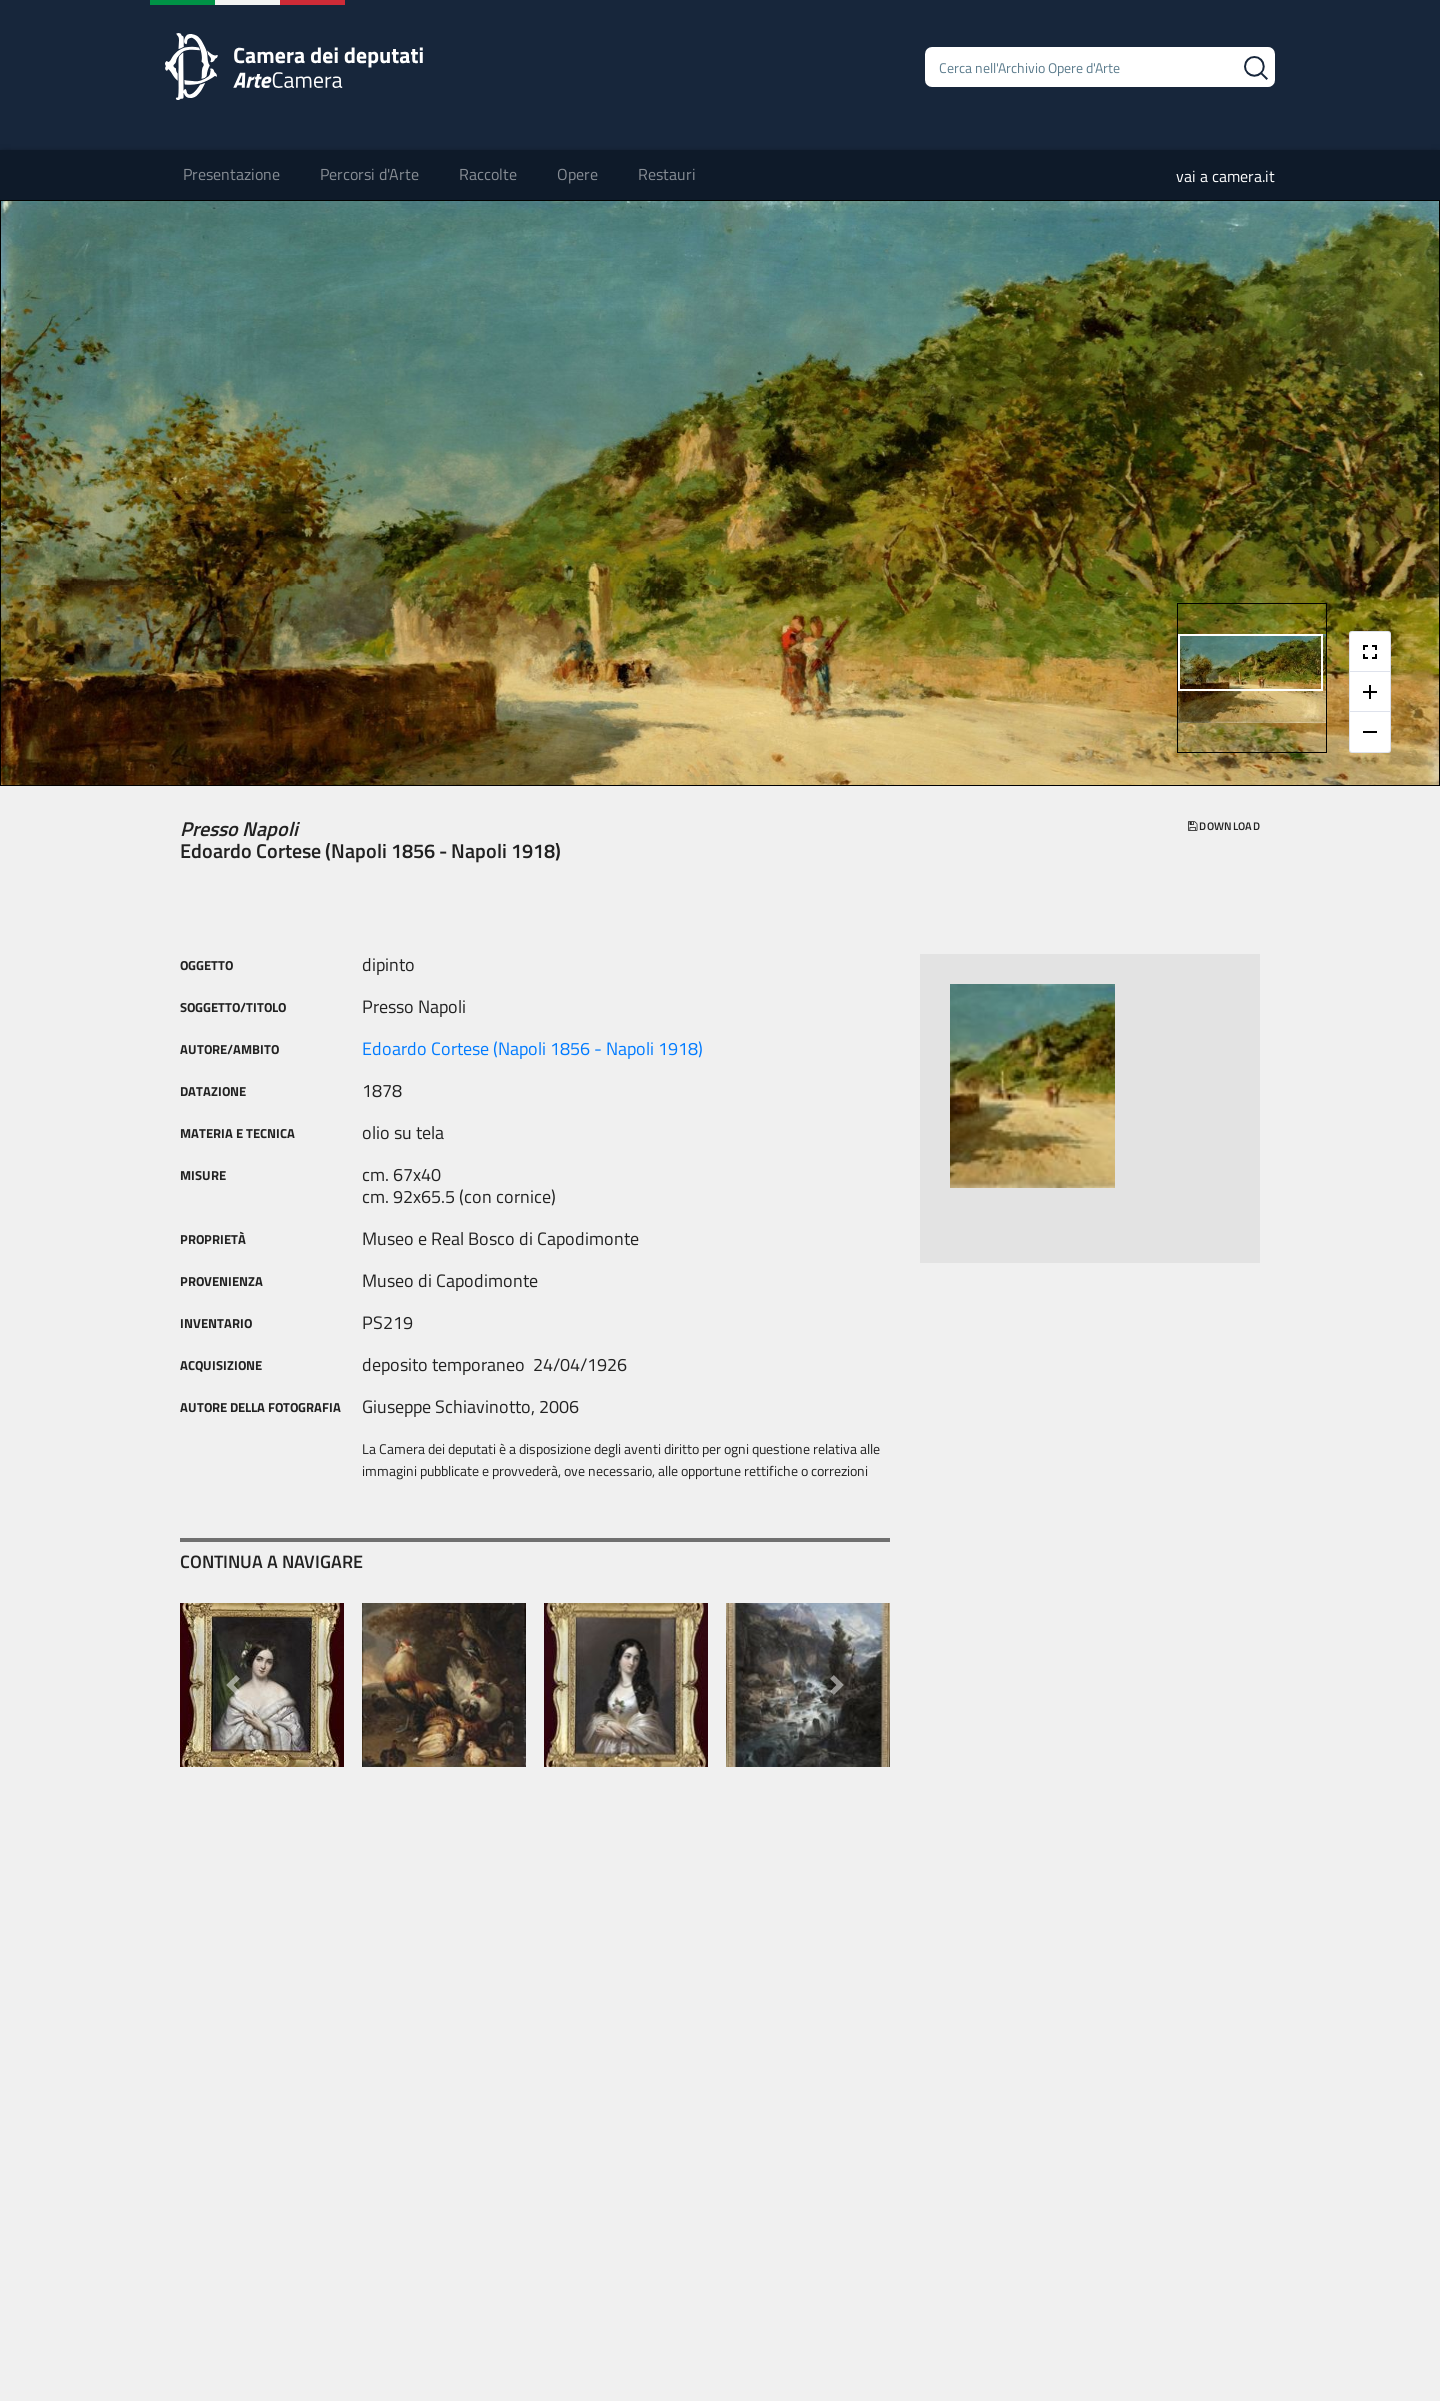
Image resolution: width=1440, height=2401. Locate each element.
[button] (233, 1685)
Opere (577, 174)
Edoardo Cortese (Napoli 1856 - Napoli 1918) (532, 1048)
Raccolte (488, 174)
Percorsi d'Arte (369, 174)
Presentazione (231, 174)
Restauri (667, 174)
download (1224, 826)
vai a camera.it (1225, 176)
